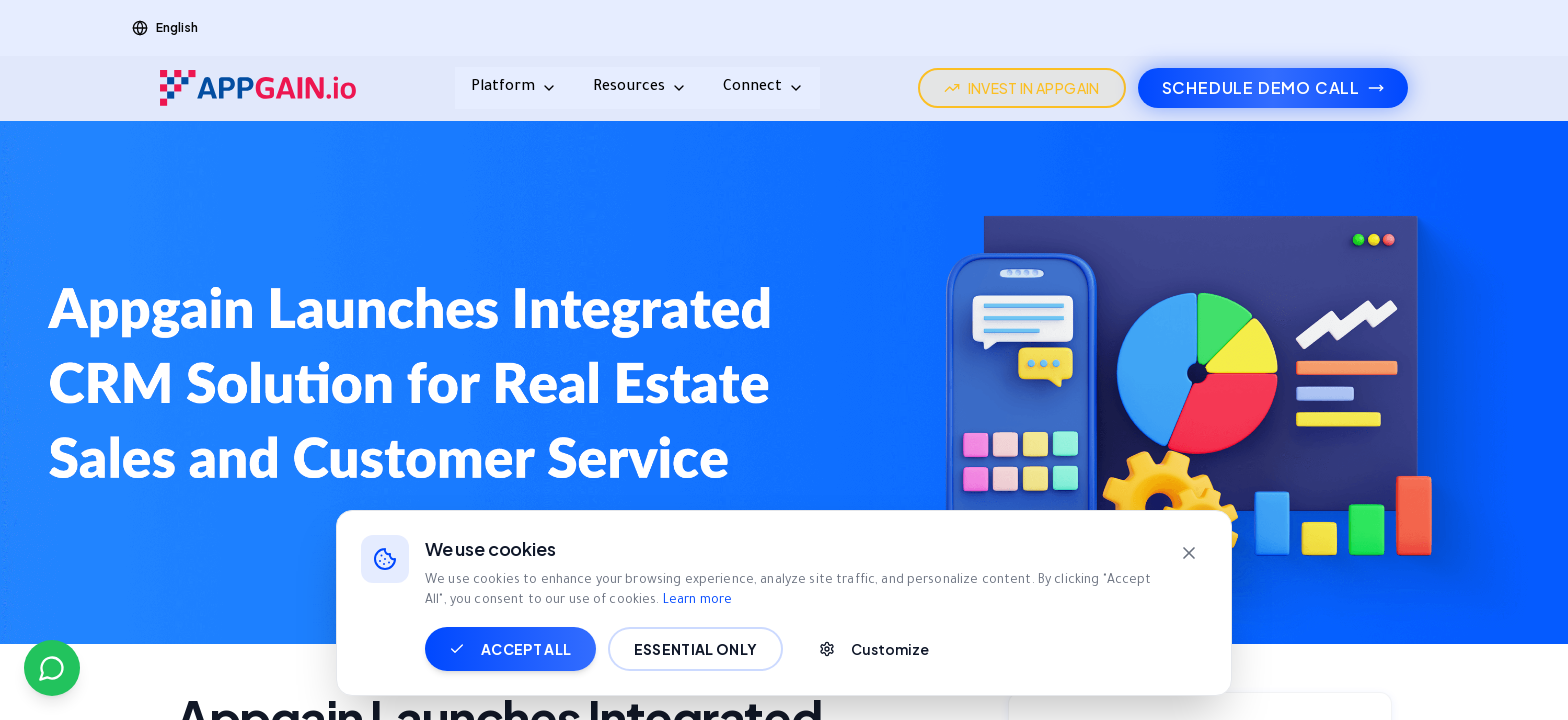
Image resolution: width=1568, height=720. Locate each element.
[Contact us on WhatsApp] (52, 668)
